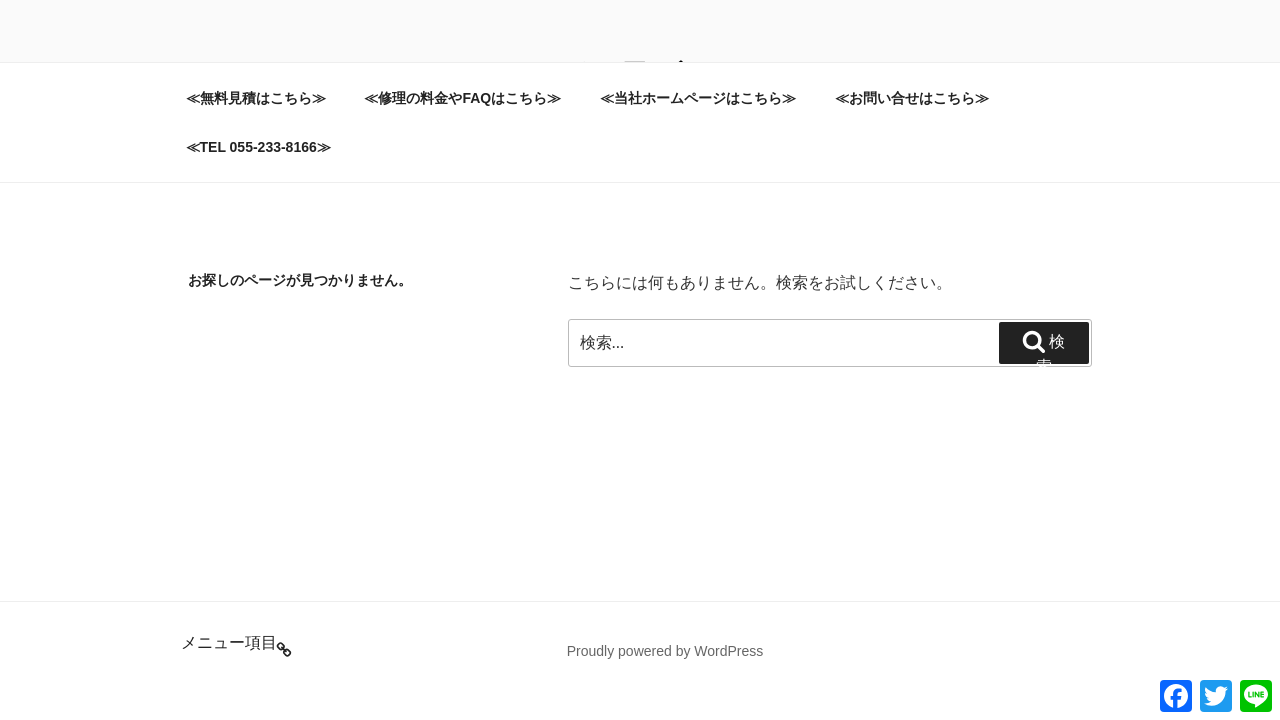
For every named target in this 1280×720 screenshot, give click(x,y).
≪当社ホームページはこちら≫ (698, 98)
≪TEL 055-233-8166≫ (258, 147)
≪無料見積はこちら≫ (256, 98)
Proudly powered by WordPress (665, 651)
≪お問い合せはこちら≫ (912, 98)
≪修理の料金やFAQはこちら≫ (462, 98)
